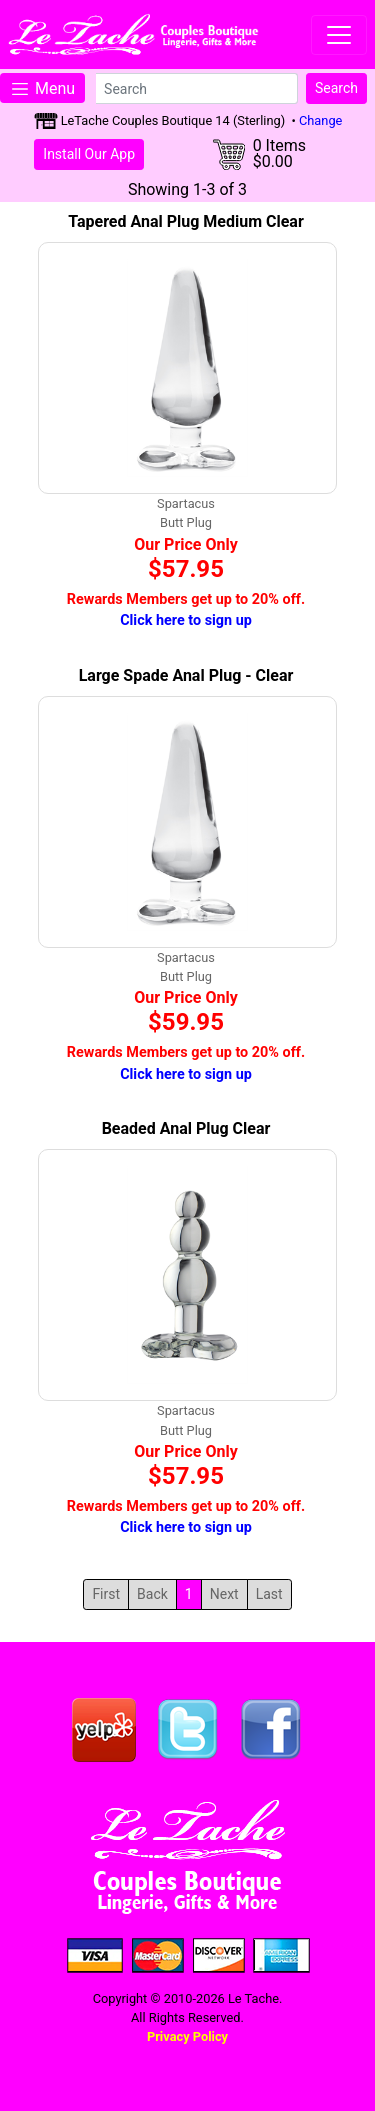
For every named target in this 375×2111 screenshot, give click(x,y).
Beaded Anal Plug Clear (186, 1128)
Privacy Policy (187, 2036)
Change (320, 120)
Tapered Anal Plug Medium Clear (186, 221)
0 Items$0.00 (279, 154)
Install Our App (89, 154)
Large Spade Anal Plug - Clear (186, 675)
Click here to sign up (186, 620)
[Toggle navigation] (339, 35)
